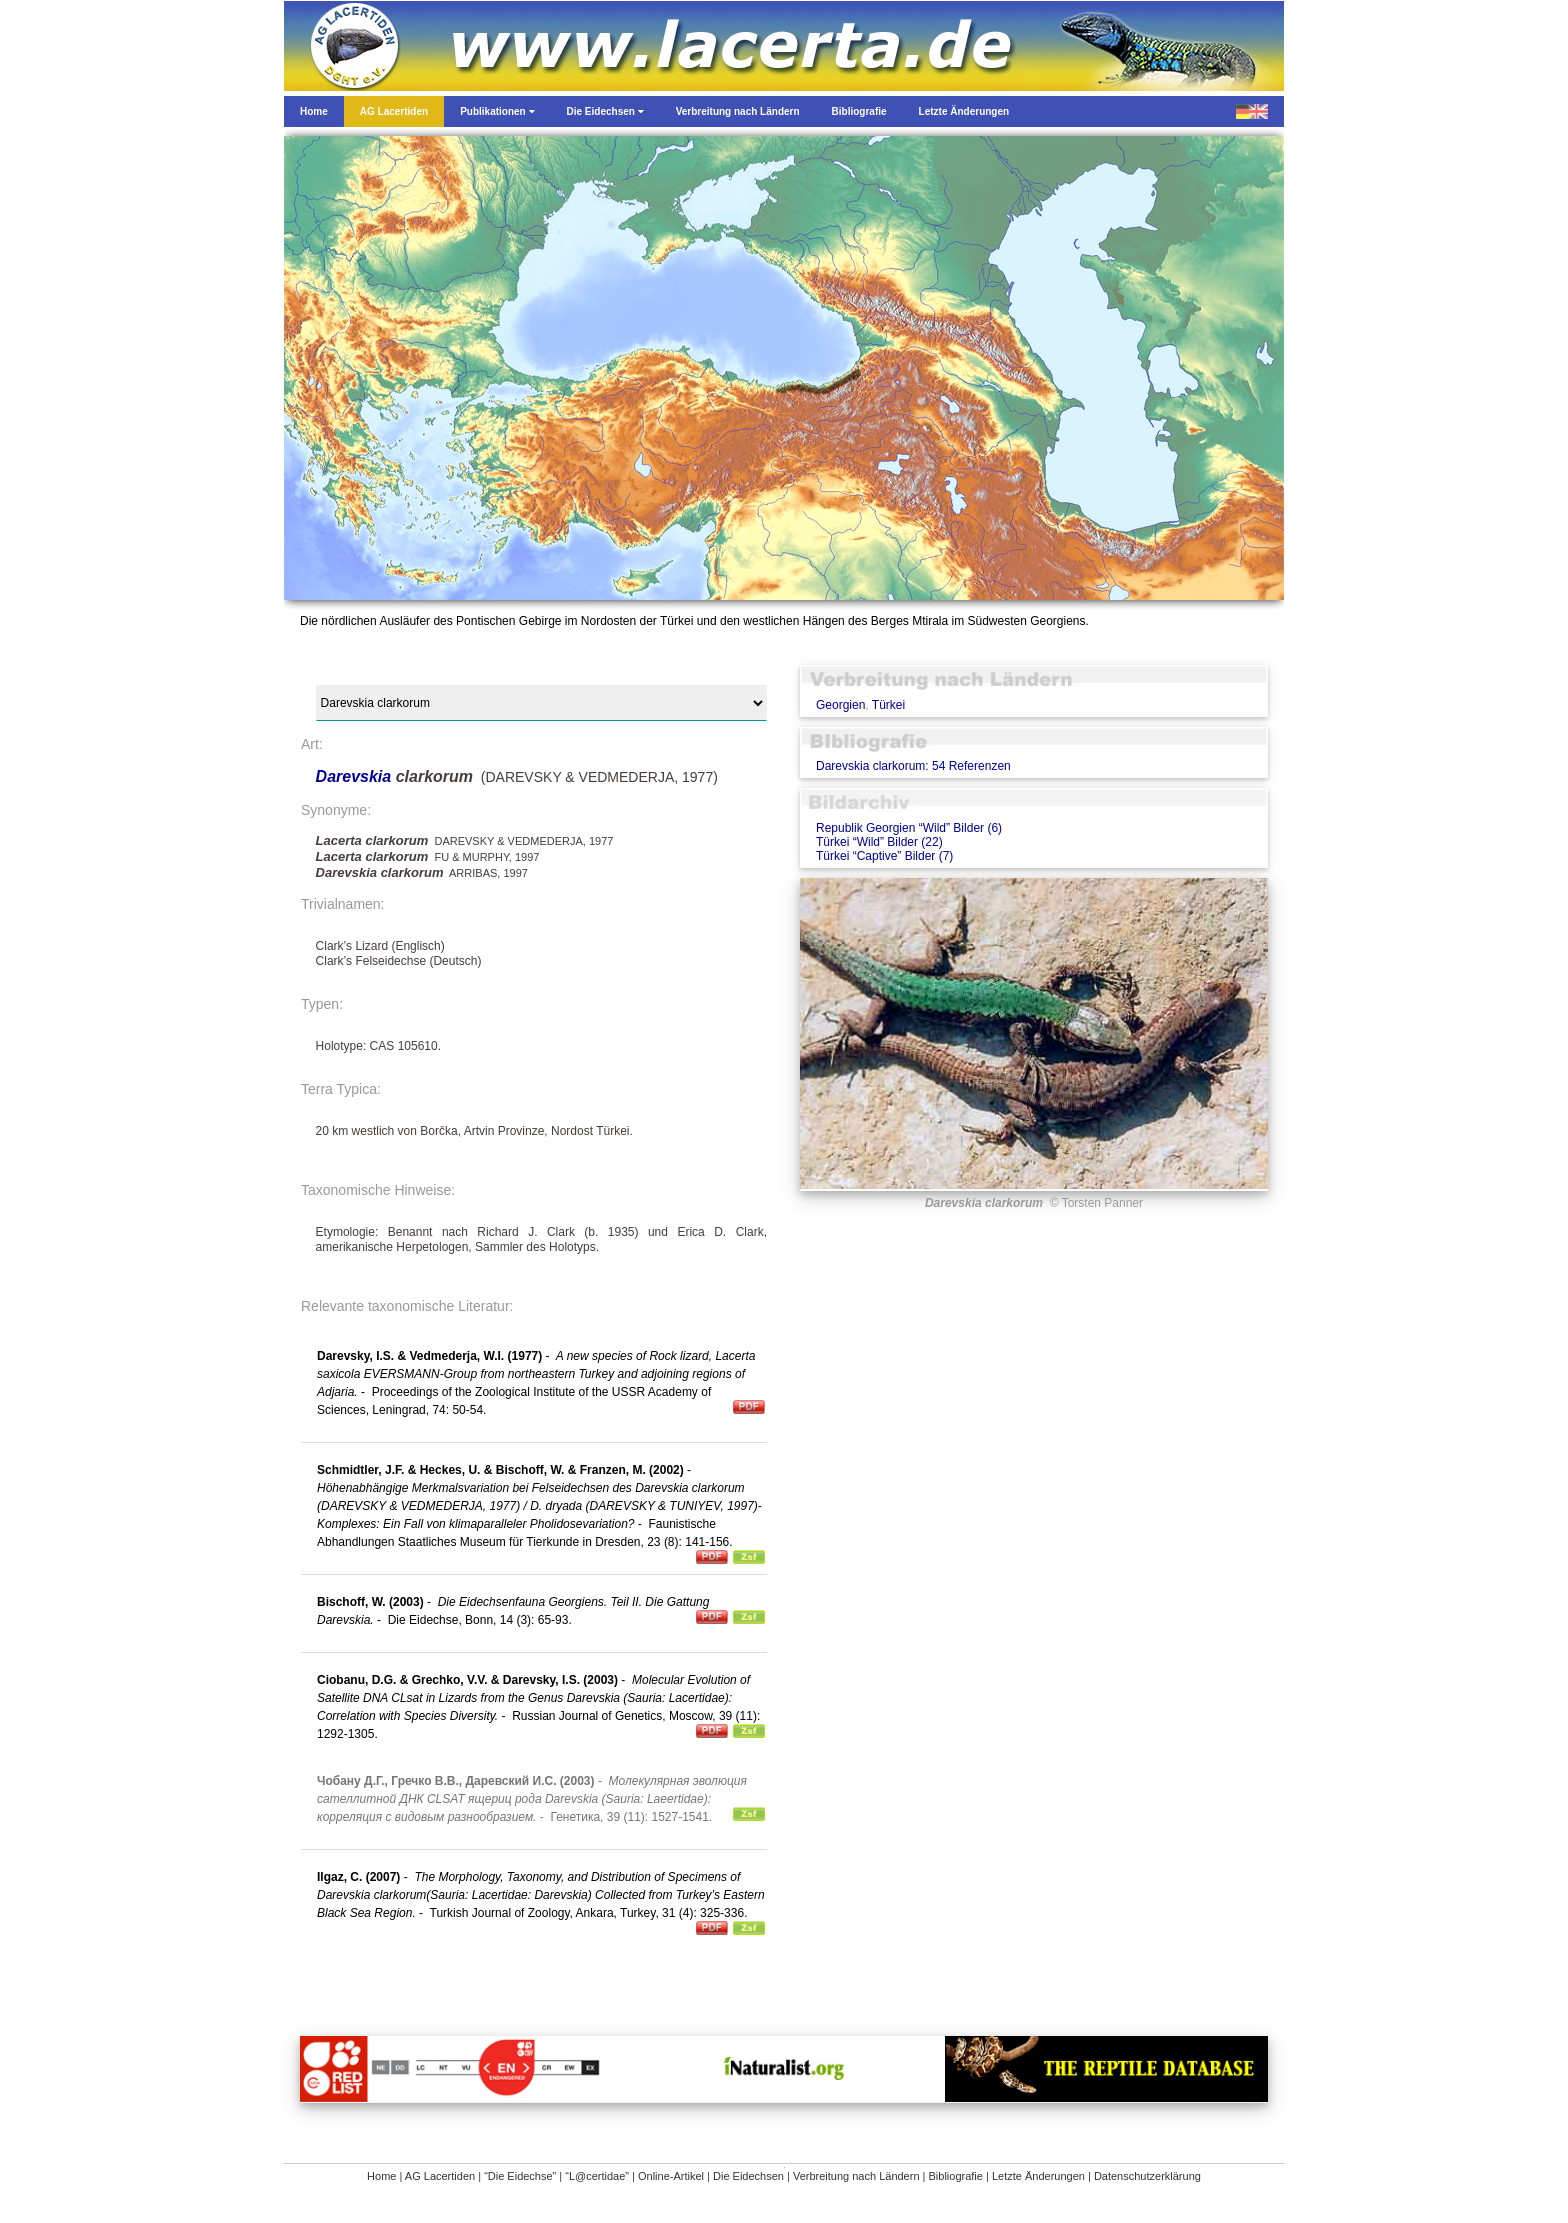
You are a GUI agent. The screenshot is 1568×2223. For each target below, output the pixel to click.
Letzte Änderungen (1038, 2176)
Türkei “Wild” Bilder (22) (879, 842)
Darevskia (356, 776)
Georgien (840, 705)
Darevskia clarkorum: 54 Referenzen (913, 766)
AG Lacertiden (440, 2176)
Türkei (888, 705)
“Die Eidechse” (520, 2176)
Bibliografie (956, 2176)
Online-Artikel (671, 2176)
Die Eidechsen (748, 2176)
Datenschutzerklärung (1147, 2176)
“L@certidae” (597, 2176)
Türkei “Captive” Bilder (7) (884, 856)
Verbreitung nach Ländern (856, 2176)
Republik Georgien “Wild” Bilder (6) (909, 828)
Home (381, 2176)
